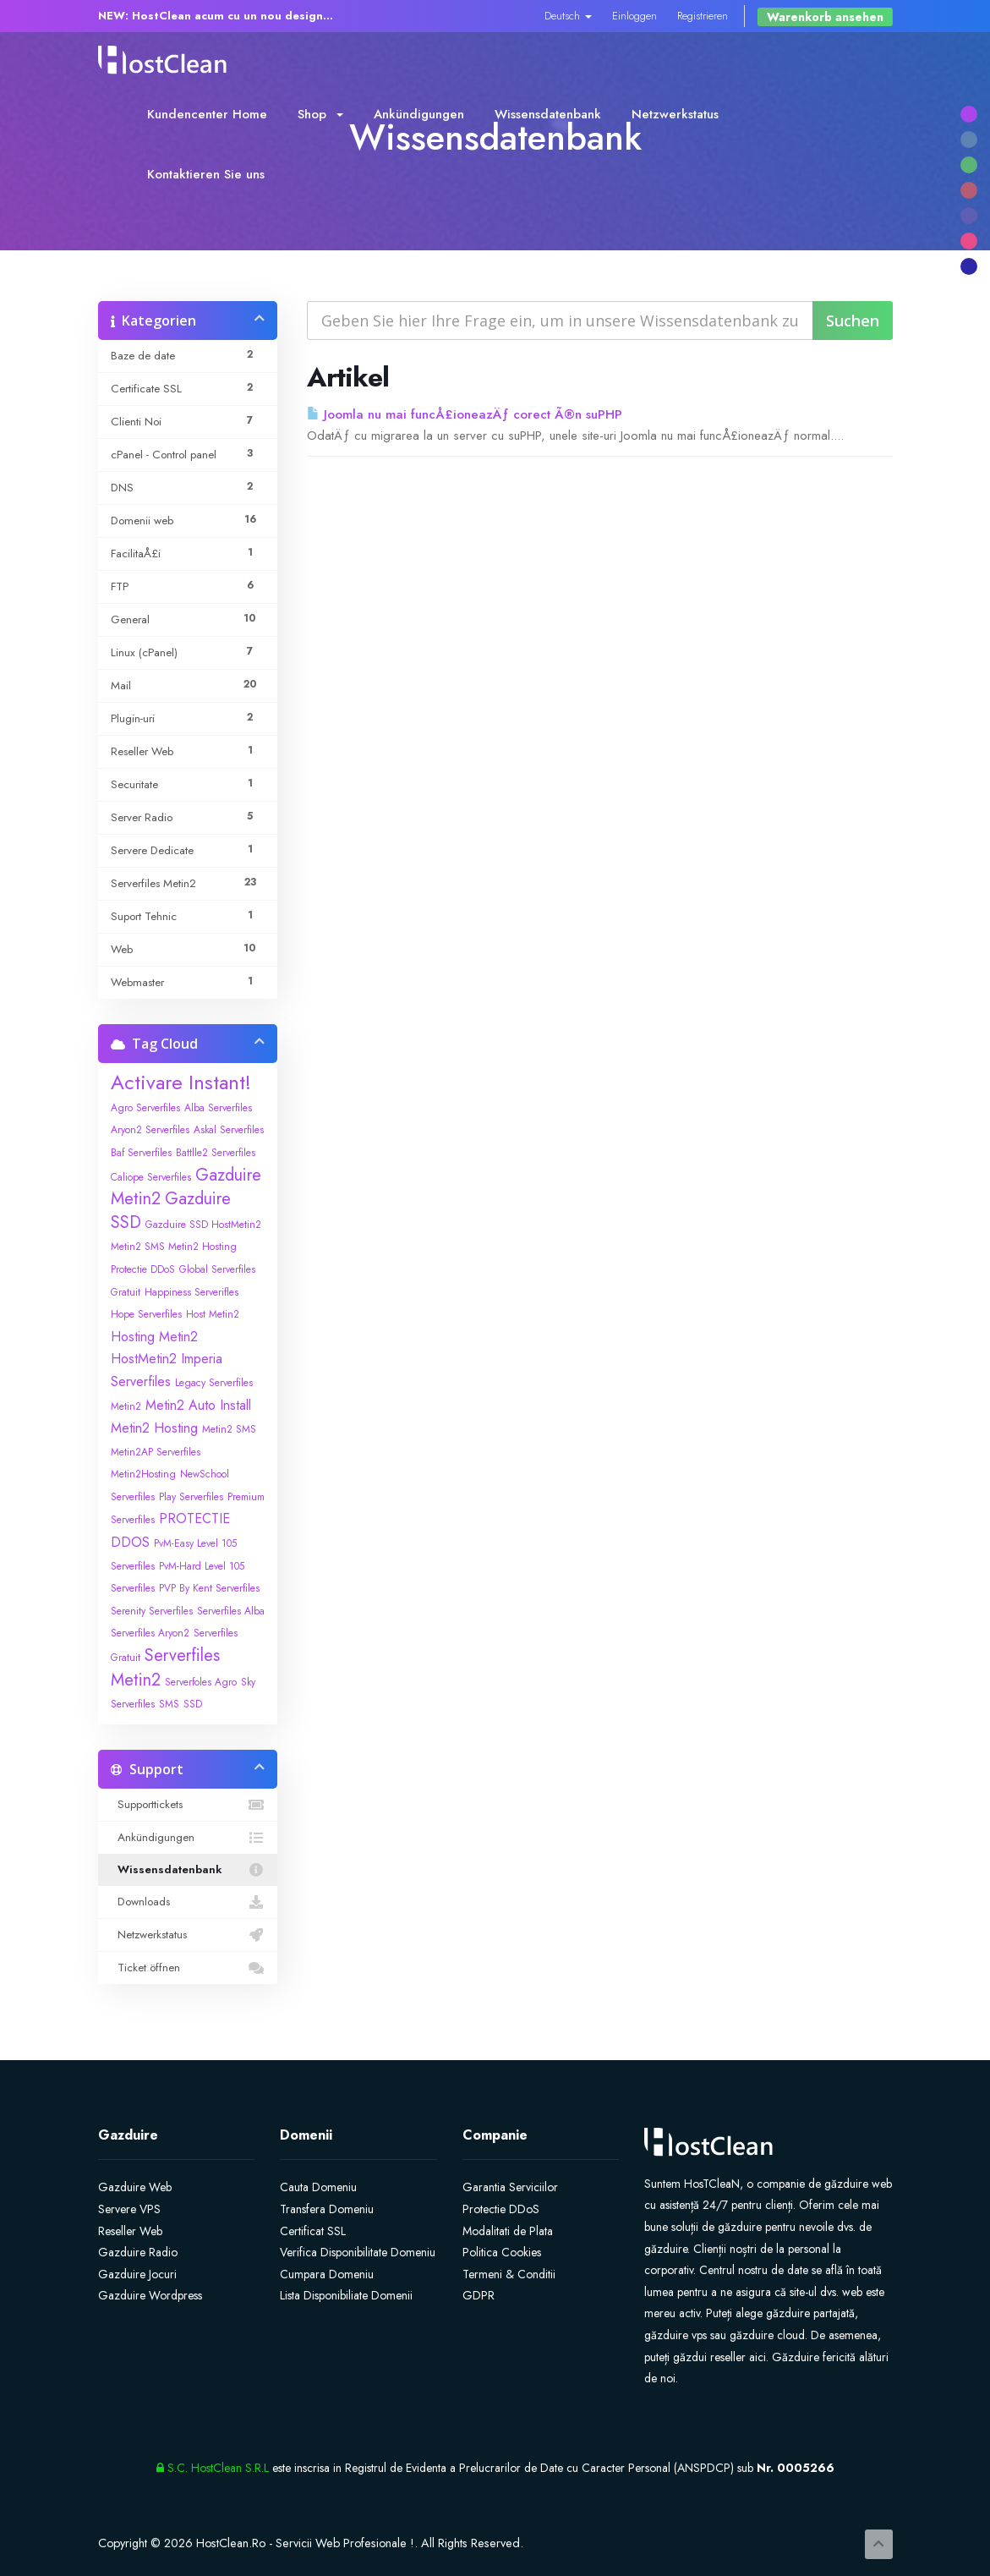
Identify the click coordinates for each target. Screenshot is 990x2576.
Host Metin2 (212, 1314)
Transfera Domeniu (327, 2209)
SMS (169, 1704)
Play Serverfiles (191, 1496)
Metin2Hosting (143, 1474)
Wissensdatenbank (548, 114)
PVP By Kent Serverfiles (209, 1588)
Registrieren (702, 16)
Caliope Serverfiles (151, 1177)
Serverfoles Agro (201, 1682)
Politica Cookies (501, 2252)
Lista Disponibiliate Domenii (346, 2295)
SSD (192, 1704)
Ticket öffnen (188, 1968)
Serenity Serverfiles (152, 1611)
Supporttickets (188, 1805)
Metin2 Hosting (154, 1428)
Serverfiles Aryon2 (150, 1633)
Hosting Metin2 (154, 1336)
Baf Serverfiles (141, 1152)
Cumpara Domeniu (327, 2274)
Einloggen (634, 16)
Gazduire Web (135, 2187)
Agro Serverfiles (145, 1107)
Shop (320, 114)
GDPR (478, 2295)
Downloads (188, 1902)
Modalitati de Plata (507, 2230)
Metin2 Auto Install (198, 1405)
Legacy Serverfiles (214, 1382)
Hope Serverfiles (146, 1314)
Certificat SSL (313, 2230)
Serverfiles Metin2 (165, 1667)
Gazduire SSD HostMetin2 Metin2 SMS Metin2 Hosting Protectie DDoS (186, 1247)
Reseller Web (130, 2230)
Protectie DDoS (500, 2209)
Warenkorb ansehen (825, 16)
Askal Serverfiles (229, 1129)
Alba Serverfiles (218, 1107)
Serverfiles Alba (231, 1611)
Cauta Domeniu (318, 2187)
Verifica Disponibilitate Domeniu (357, 2252)
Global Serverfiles (217, 1269)
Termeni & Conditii (508, 2274)
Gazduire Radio (138, 2252)
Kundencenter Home (207, 114)
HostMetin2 (144, 1358)
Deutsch (568, 16)
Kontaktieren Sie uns (206, 174)
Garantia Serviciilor (510, 2187)
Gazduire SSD (171, 1211)
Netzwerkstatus (675, 114)
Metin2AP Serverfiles (155, 1452)
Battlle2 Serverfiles (215, 1152)
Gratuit (125, 1292)
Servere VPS (129, 2209)
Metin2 (126, 1406)
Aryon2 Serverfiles (150, 1129)
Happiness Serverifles (191, 1292)
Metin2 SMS (229, 1429)
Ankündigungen (419, 114)
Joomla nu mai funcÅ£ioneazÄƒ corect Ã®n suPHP (464, 414)
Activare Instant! (181, 1082)
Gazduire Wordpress (150, 2295)
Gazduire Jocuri (137, 2274)
